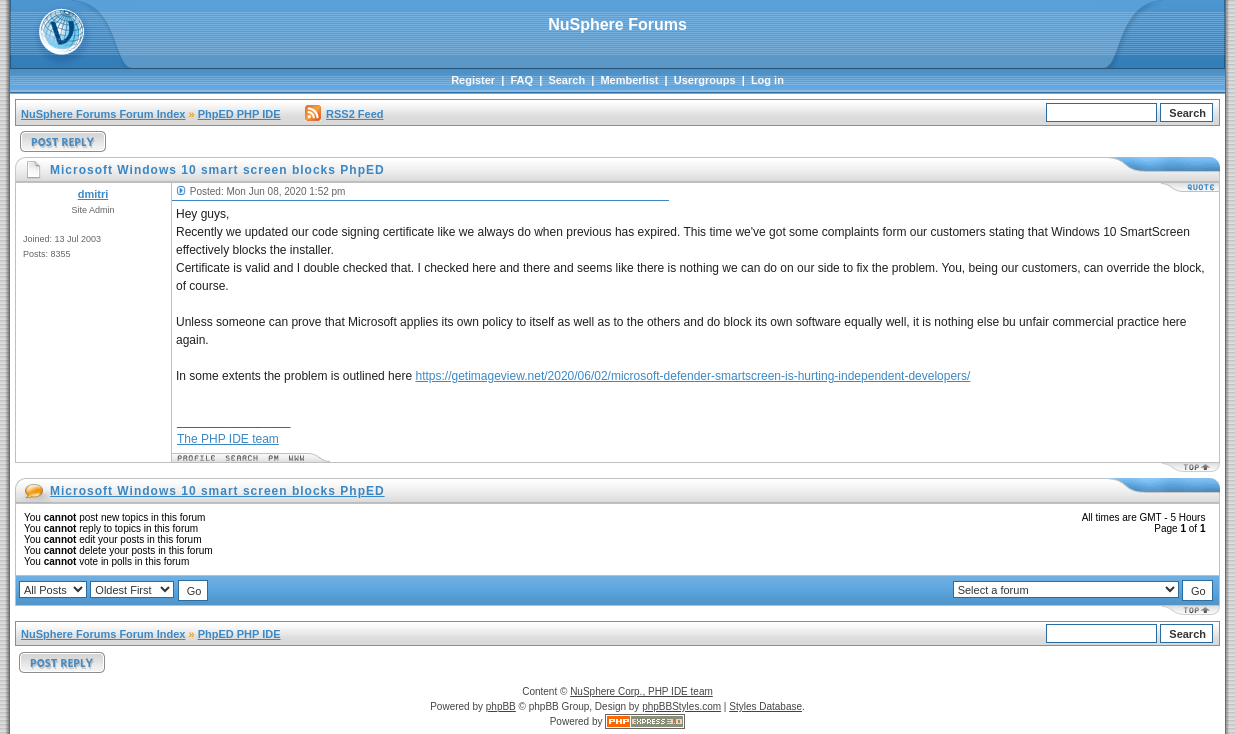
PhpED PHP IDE (239, 114)
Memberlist (629, 80)
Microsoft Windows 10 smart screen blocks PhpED (217, 491)
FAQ (521, 80)
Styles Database (765, 706)
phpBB (501, 706)
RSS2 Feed (344, 114)
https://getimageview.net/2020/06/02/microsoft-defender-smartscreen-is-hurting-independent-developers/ (692, 376)
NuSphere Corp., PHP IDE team (641, 691)
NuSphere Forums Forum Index (103, 114)
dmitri (93, 194)
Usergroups (705, 80)
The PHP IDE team (228, 439)
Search (566, 80)
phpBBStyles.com (681, 706)
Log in (767, 80)
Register (473, 80)
